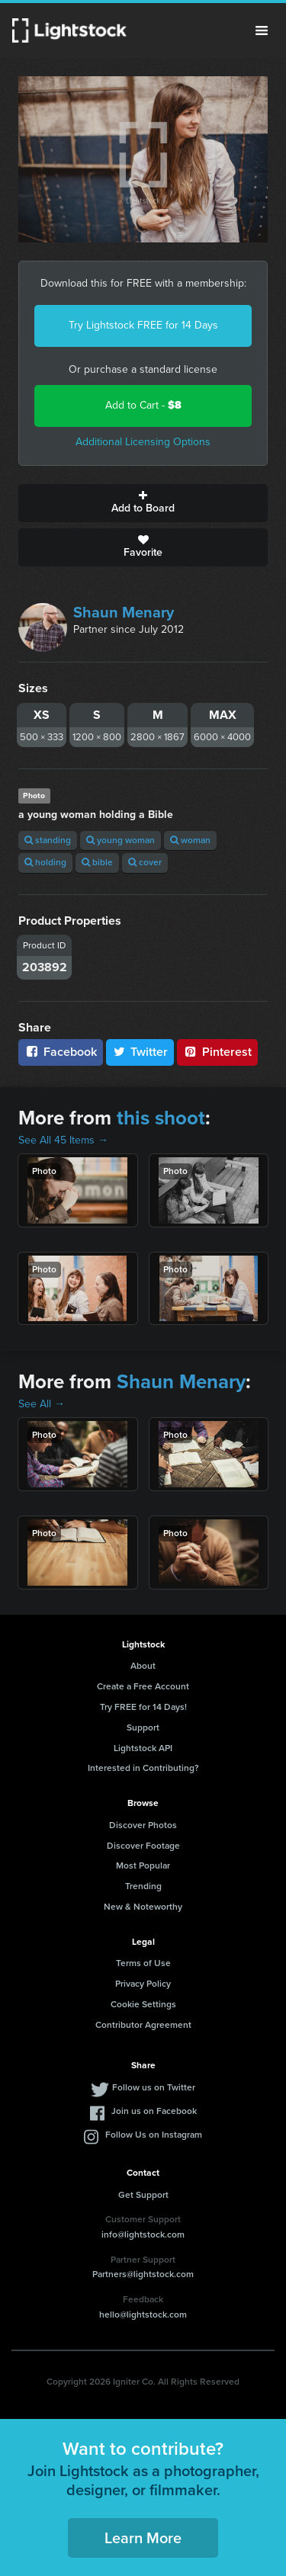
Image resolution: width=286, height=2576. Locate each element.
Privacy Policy (143, 1984)
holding (45, 862)
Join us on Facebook (154, 2111)
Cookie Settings (143, 2004)
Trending (143, 1886)
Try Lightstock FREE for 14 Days (143, 325)
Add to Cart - (143, 405)
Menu (261, 30)
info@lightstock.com (143, 2234)
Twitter (140, 1051)
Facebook (60, 1051)
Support (143, 1727)
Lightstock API (143, 1748)
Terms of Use (143, 1963)
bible (97, 862)
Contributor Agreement (143, 2025)
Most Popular (143, 1865)
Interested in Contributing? (143, 1768)
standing (47, 840)
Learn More (143, 2537)
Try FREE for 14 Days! (143, 1707)
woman (190, 840)
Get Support (143, 2195)
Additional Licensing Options (143, 442)
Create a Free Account (143, 1686)
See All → (41, 1404)
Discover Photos (143, 1825)
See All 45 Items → (63, 1140)
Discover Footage (143, 1846)
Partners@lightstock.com (143, 2274)
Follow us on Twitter (153, 2087)
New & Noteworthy (143, 1907)
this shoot (161, 1117)
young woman (120, 840)
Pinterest (217, 1051)
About (143, 1666)
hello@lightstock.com (143, 2314)
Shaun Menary (123, 612)
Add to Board (143, 503)
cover (145, 862)
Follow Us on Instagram (153, 2134)
